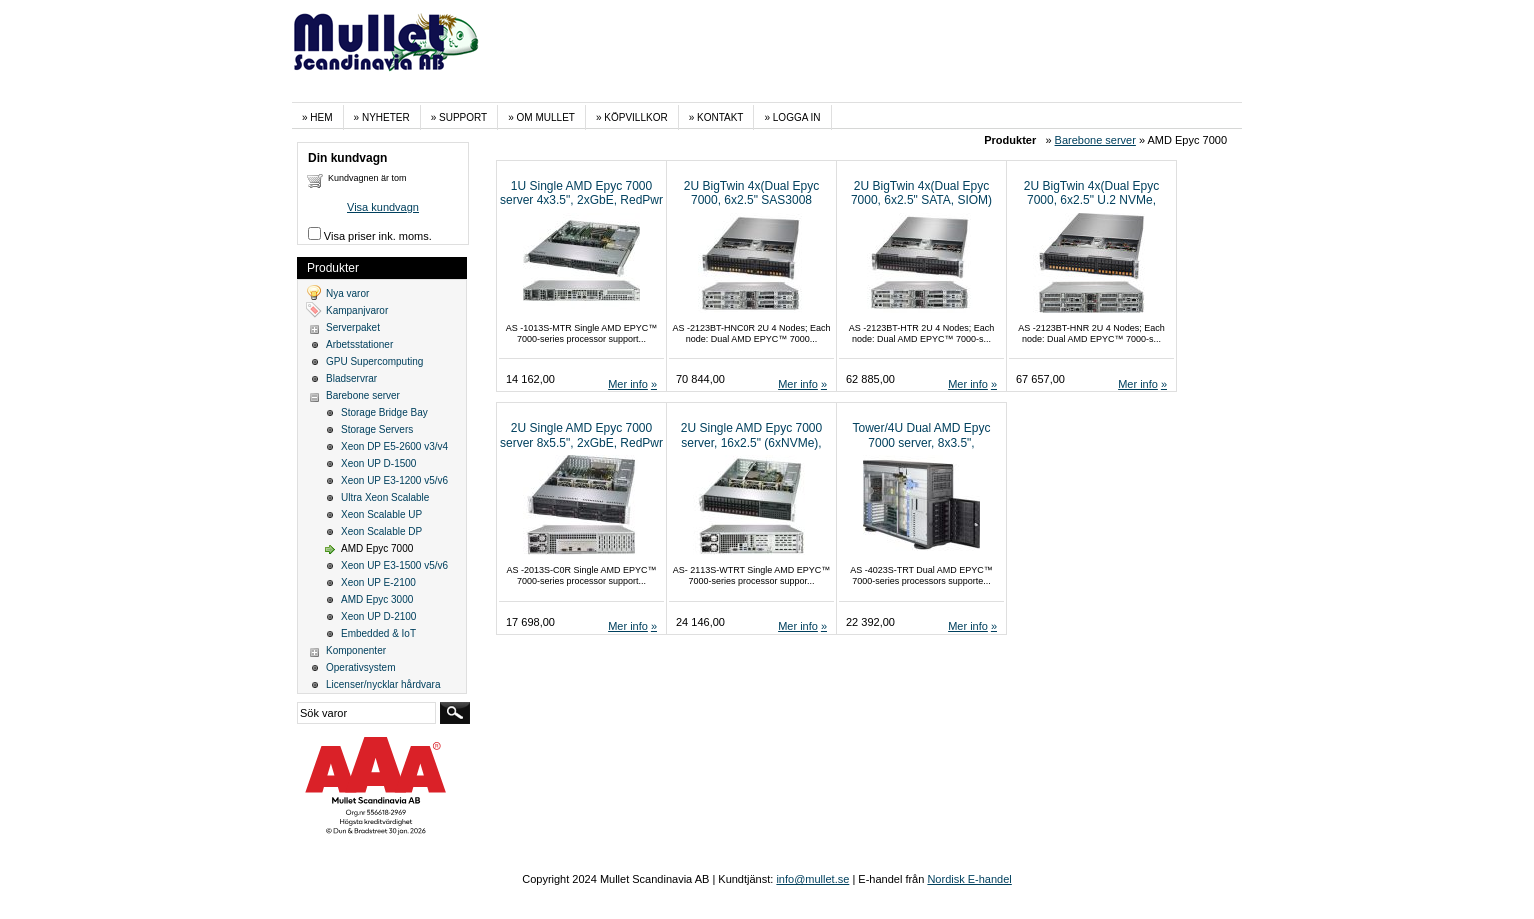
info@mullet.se (812, 879)
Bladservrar (351, 378)
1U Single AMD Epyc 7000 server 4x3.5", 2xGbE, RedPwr (581, 193)
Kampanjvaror (357, 310)
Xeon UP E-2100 (378, 582)
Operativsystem (360, 667)
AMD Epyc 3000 (377, 599)
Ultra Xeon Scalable (385, 497)
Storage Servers (377, 429)
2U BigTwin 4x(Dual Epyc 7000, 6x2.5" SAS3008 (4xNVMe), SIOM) (751, 200)
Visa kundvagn (383, 207)
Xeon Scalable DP (381, 531)
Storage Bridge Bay (384, 412)
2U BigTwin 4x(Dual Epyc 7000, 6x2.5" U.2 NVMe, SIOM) (1091, 200)
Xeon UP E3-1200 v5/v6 (394, 480)
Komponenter (356, 650)
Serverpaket (353, 327)
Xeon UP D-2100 (378, 616)
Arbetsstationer (359, 344)
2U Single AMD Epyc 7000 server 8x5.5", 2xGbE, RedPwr (581, 435)
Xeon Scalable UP (381, 514)
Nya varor (347, 293)
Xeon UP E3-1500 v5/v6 (394, 565)
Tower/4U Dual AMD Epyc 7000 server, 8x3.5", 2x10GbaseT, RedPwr (921, 442)
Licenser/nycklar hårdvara (383, 684)
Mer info (628, 384)
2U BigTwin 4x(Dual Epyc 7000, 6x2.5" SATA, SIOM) (921, 193)
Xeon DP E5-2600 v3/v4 (394, 446)
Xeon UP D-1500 (378, 463)
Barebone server (1095, 140)
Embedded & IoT (378, 633)
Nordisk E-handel (969, 879)
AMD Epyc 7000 (377, 548)
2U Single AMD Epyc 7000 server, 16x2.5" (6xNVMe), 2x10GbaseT (751, 442)
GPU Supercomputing (374, 361)
